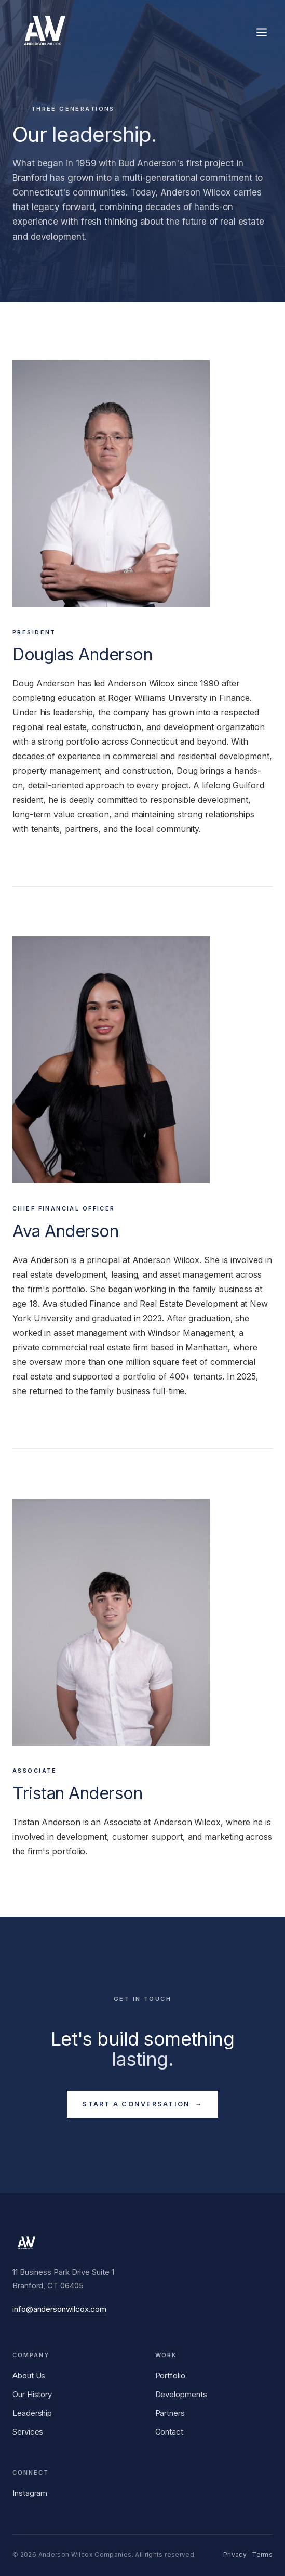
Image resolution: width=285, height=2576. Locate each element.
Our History (32, 2394)
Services (27, 2432)
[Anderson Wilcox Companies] (44, 32)
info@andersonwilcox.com (59, 2309)
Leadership (32, 2413)
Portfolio (170, 2375)
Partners (170, 2413)
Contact (169, 2432)
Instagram (29, 2493)
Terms (262, 2554)
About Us (28, 2375)
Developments (181, 2394)
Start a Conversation (142, 2104)
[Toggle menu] (262, 32)
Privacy (235, 2554)
